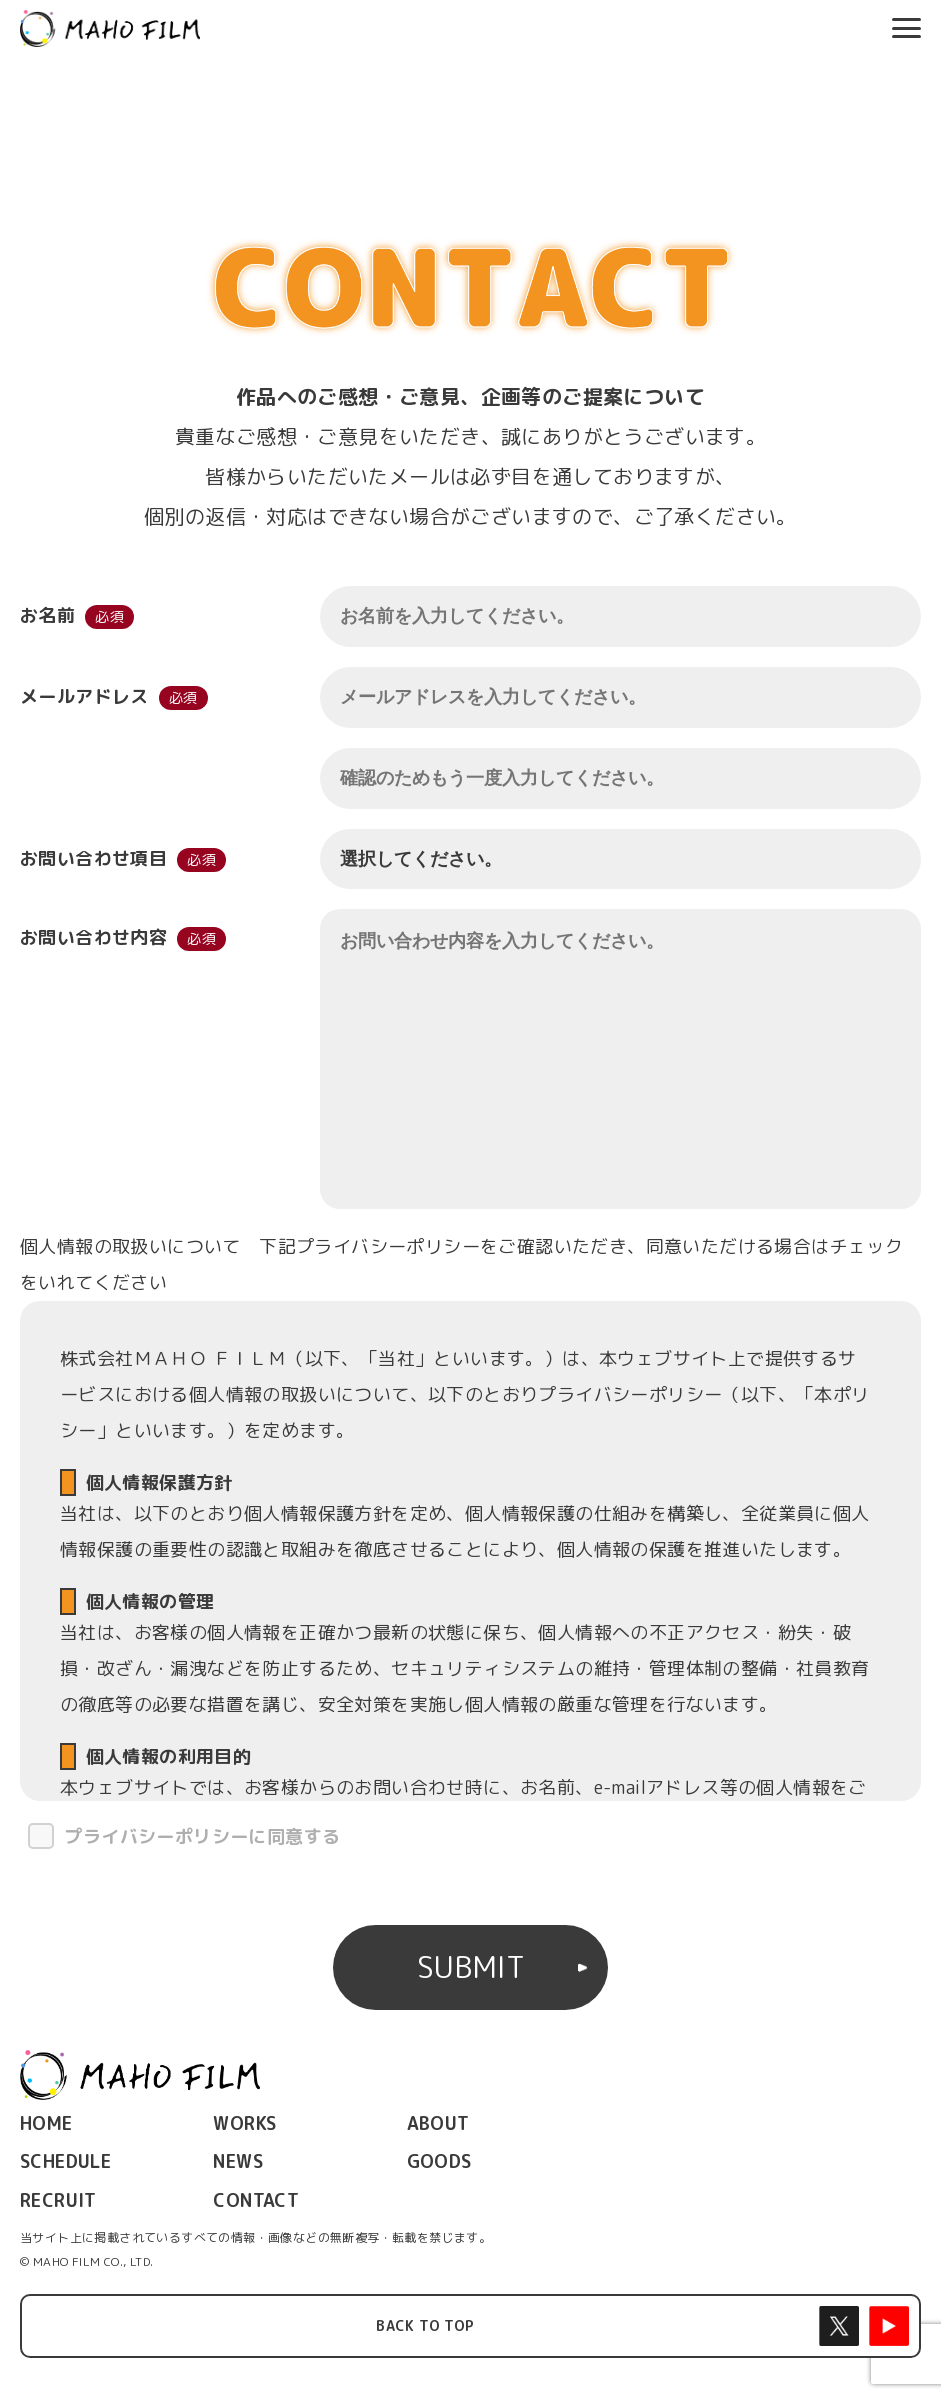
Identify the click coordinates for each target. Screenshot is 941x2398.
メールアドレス (84, 696)
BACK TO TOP (425, 2325)
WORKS (244, 2123)
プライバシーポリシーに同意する (202, 1836)
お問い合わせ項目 (93, 858)
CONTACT (256, 2200)
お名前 (47, 615)
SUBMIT (471, 1967)
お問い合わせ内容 (93, 941)
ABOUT (438, 2123)
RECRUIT (58, 2200)
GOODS (439, 2161)
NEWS (238, 2161)
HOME (46, 2123)
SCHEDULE (65, 2161)
